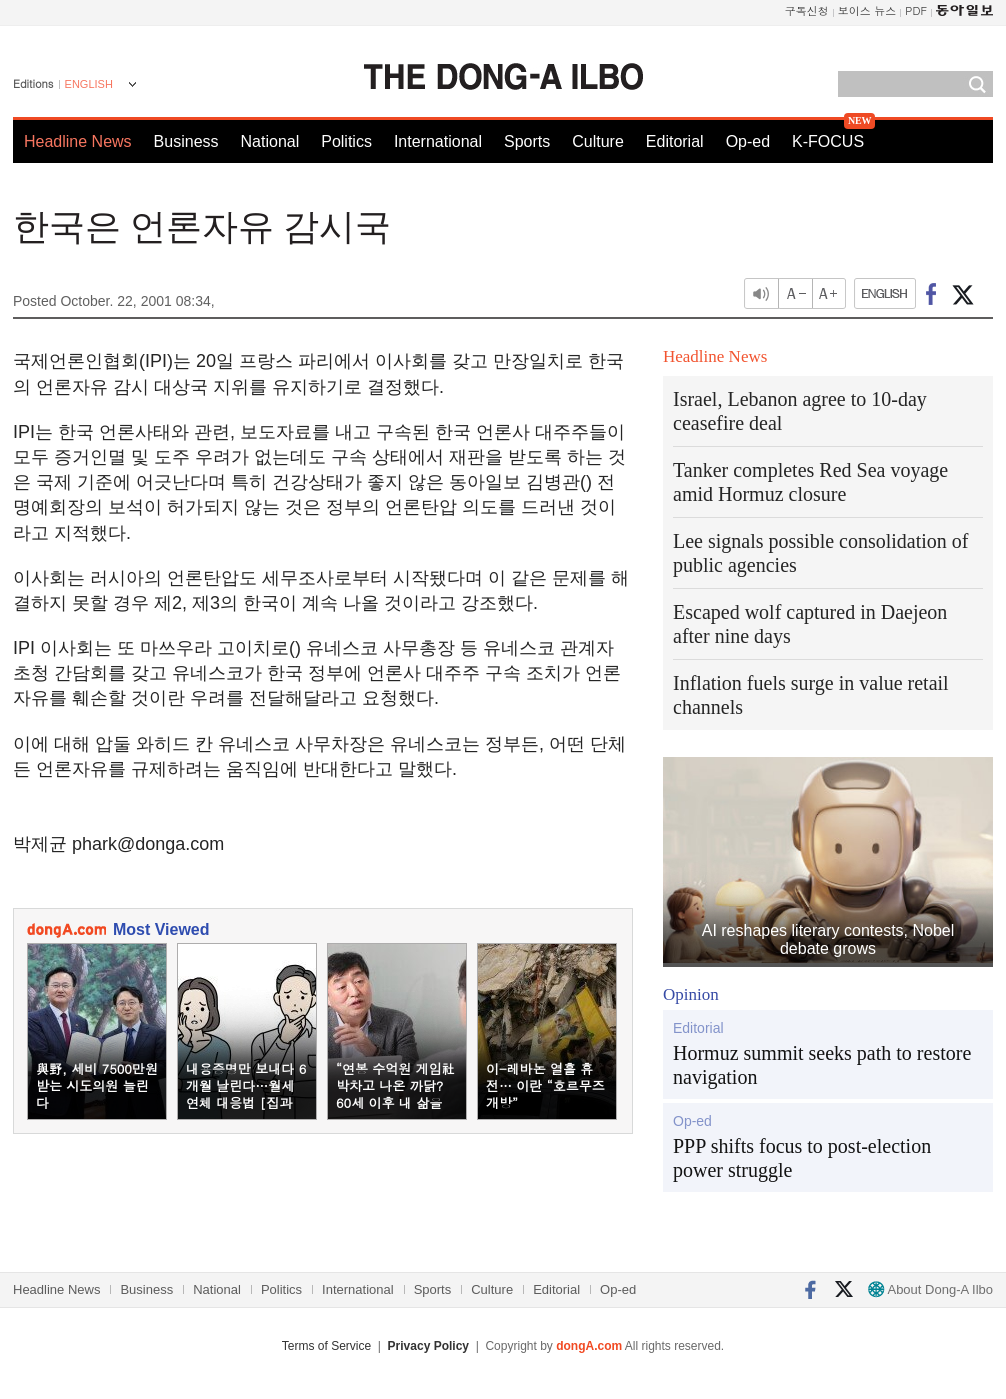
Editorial (675, 141)
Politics (346, 141)
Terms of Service (326, 1346)
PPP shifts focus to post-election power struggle (802, 1158)
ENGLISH (89, 84)
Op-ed (748, 141)
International (438, 141)
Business (186, 141)
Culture (598, 141)
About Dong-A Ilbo (930, 1289)
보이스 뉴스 (867, 10)
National (270, 141)
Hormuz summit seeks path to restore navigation (822, 1065)
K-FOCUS (828, 141)
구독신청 (807, 10)
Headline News (78, 141)
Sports (527, 141)
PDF (916, 10)
